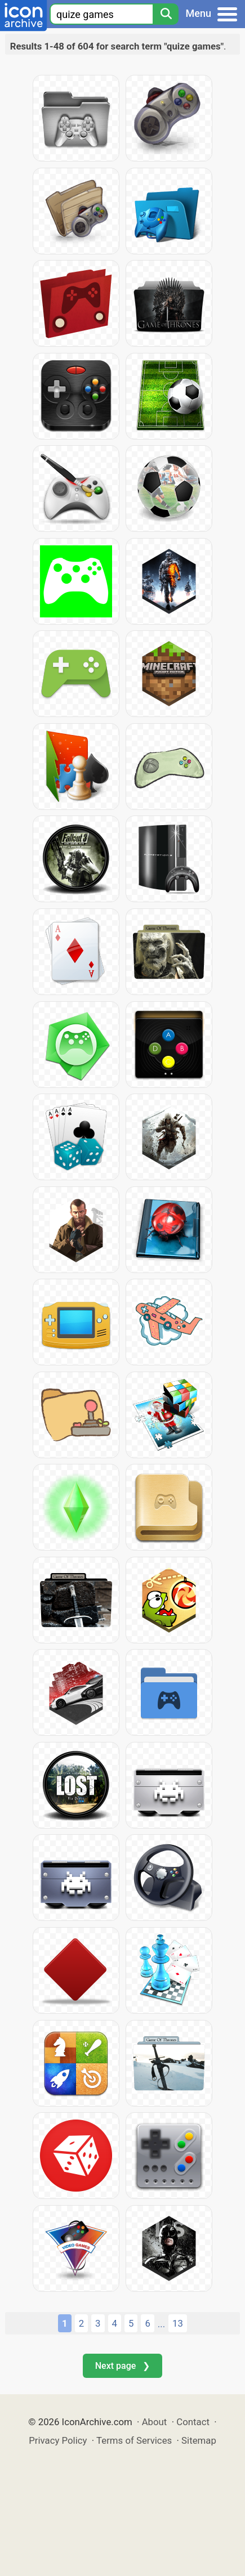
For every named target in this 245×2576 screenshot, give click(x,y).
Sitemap (198, 2440)
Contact (193, 2421)
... (161, 2323)
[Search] (166, 14)
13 (177, 2323)
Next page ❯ (122, 2365)
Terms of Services (134, 2440)
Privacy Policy (58, 2440)
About (154, 2421)
